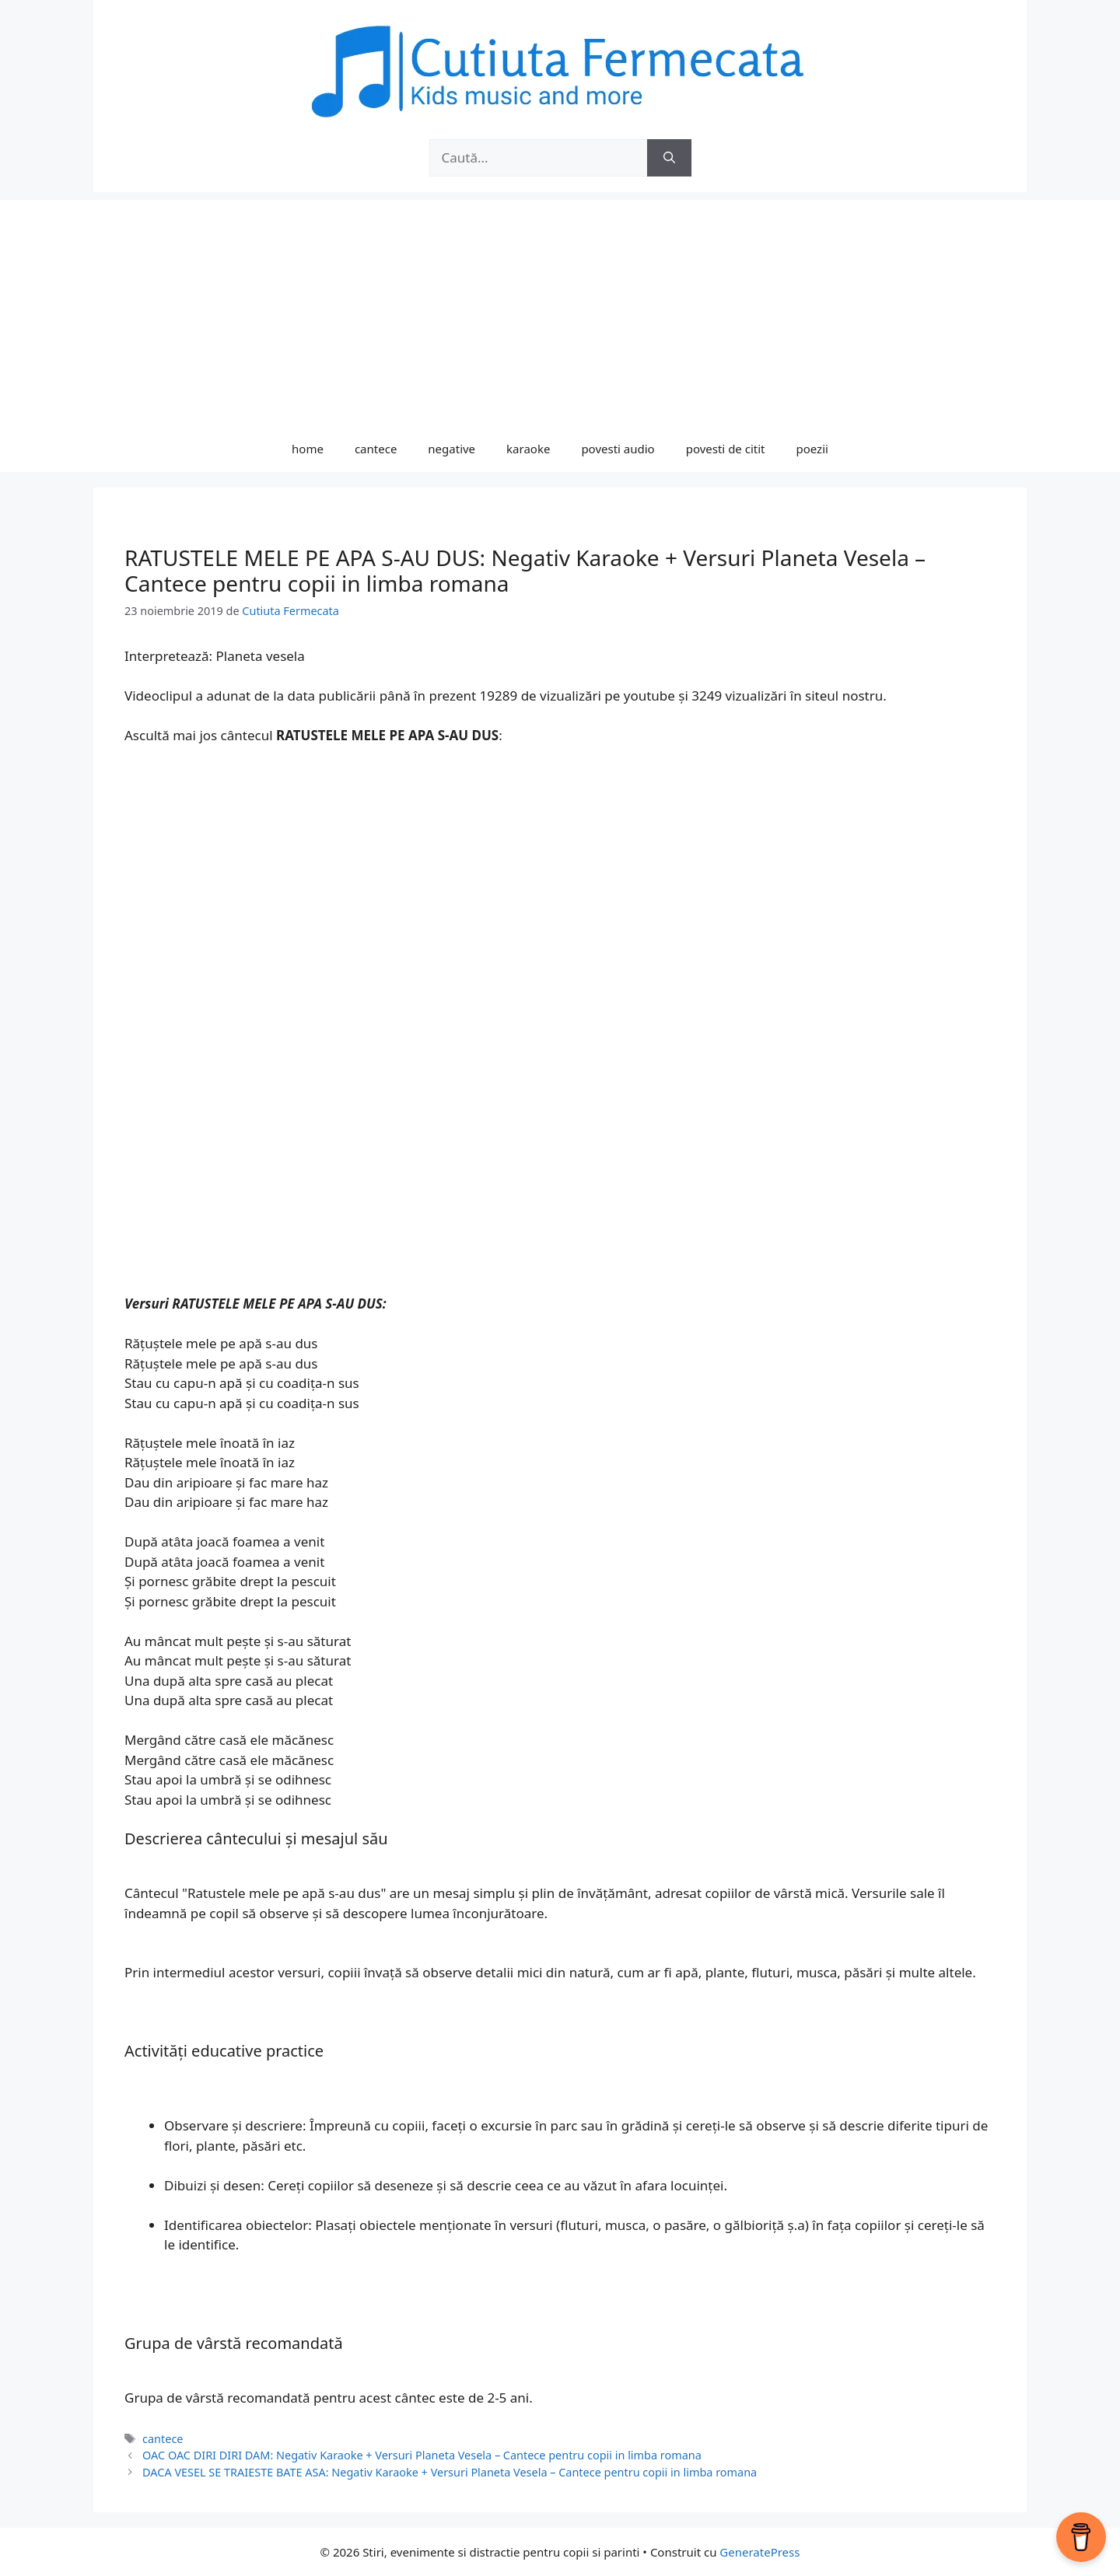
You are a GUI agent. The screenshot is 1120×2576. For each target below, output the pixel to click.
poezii (812, 448)
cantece (376, 448)
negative (451, 448)
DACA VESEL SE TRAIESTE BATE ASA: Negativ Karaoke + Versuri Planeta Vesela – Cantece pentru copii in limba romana (449, 2472)
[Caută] (669, 158)
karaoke (528, 448)
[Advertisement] (560, 309)
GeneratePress (759, 2552)
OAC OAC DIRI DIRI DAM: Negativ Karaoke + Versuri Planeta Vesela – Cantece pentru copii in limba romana (422, 2455)
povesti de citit (725, 448)
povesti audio (617, 448)
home (308, 448)
